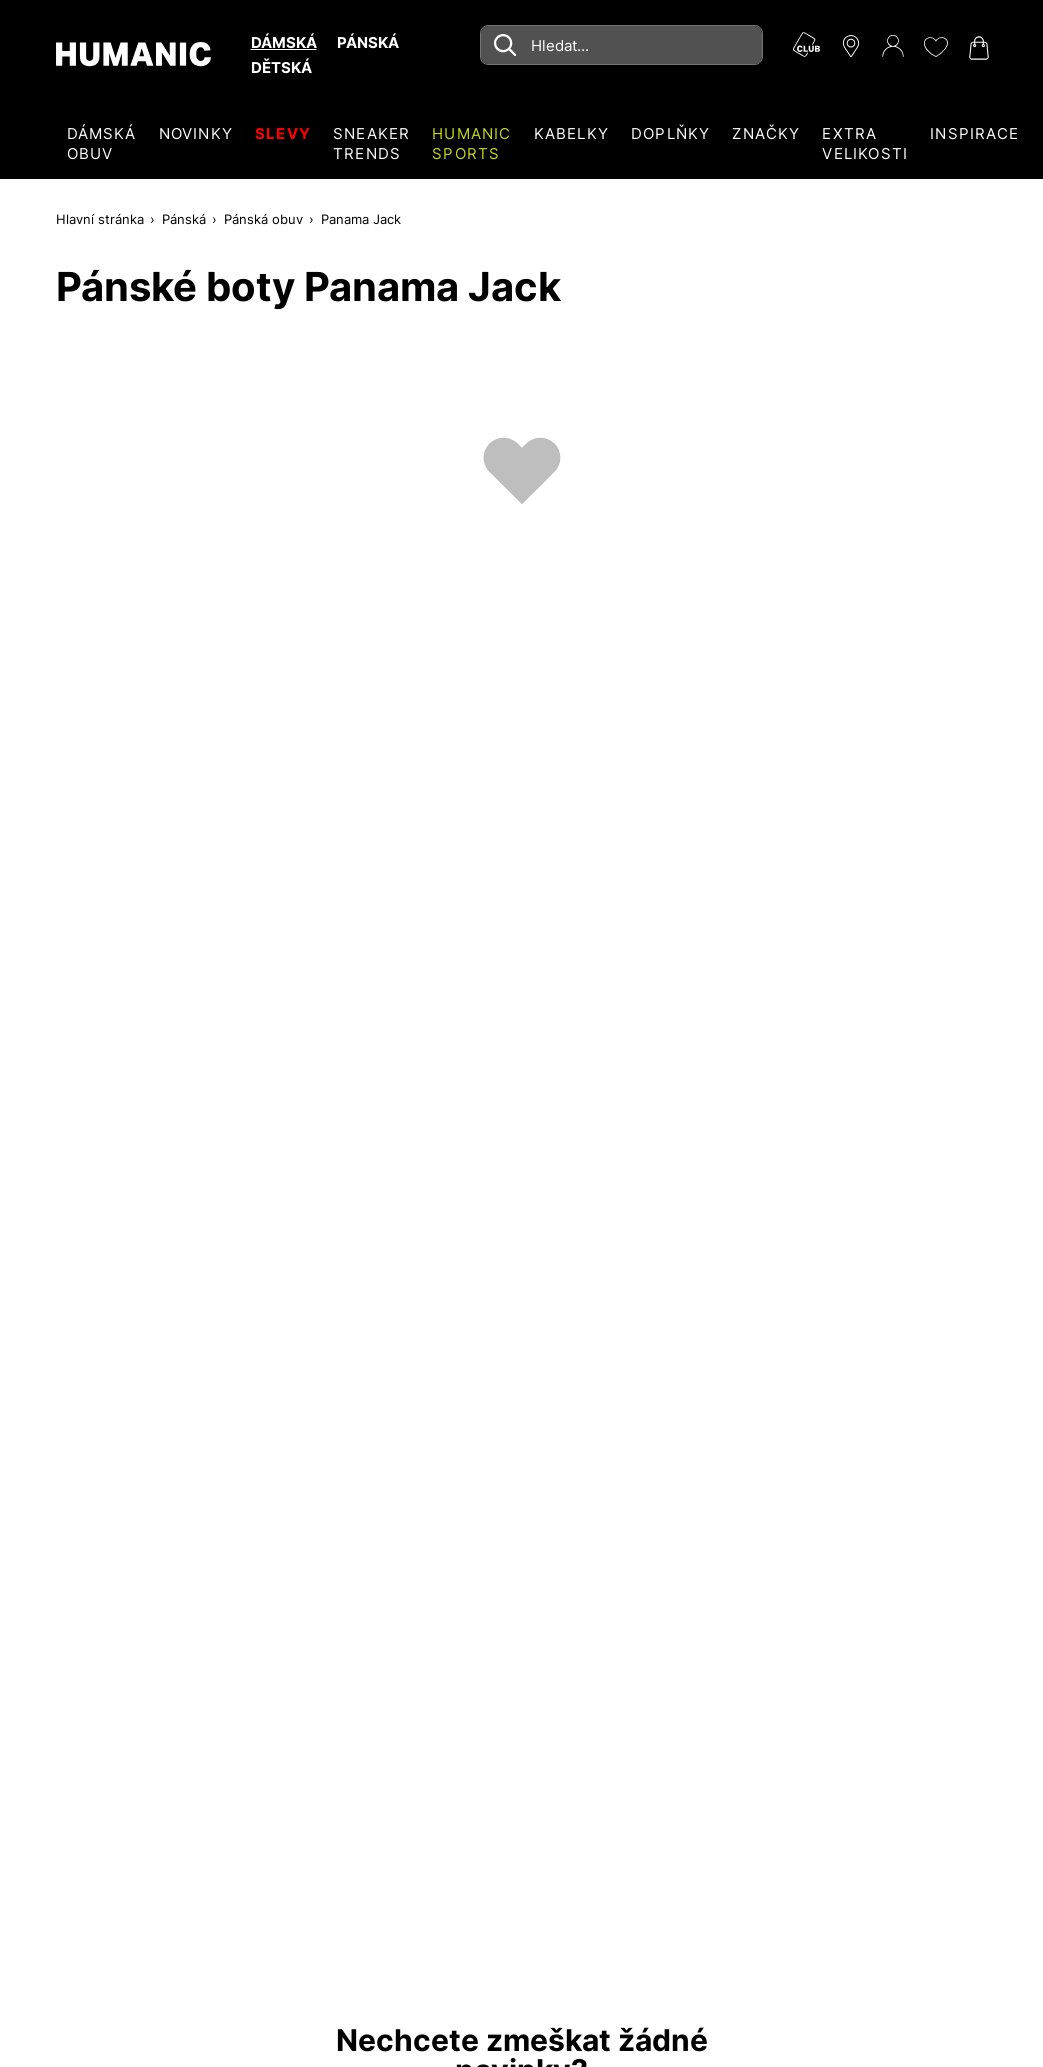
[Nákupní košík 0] (977, 48)
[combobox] (621, 45)
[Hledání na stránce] (621, 45)
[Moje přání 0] (935, 47)
